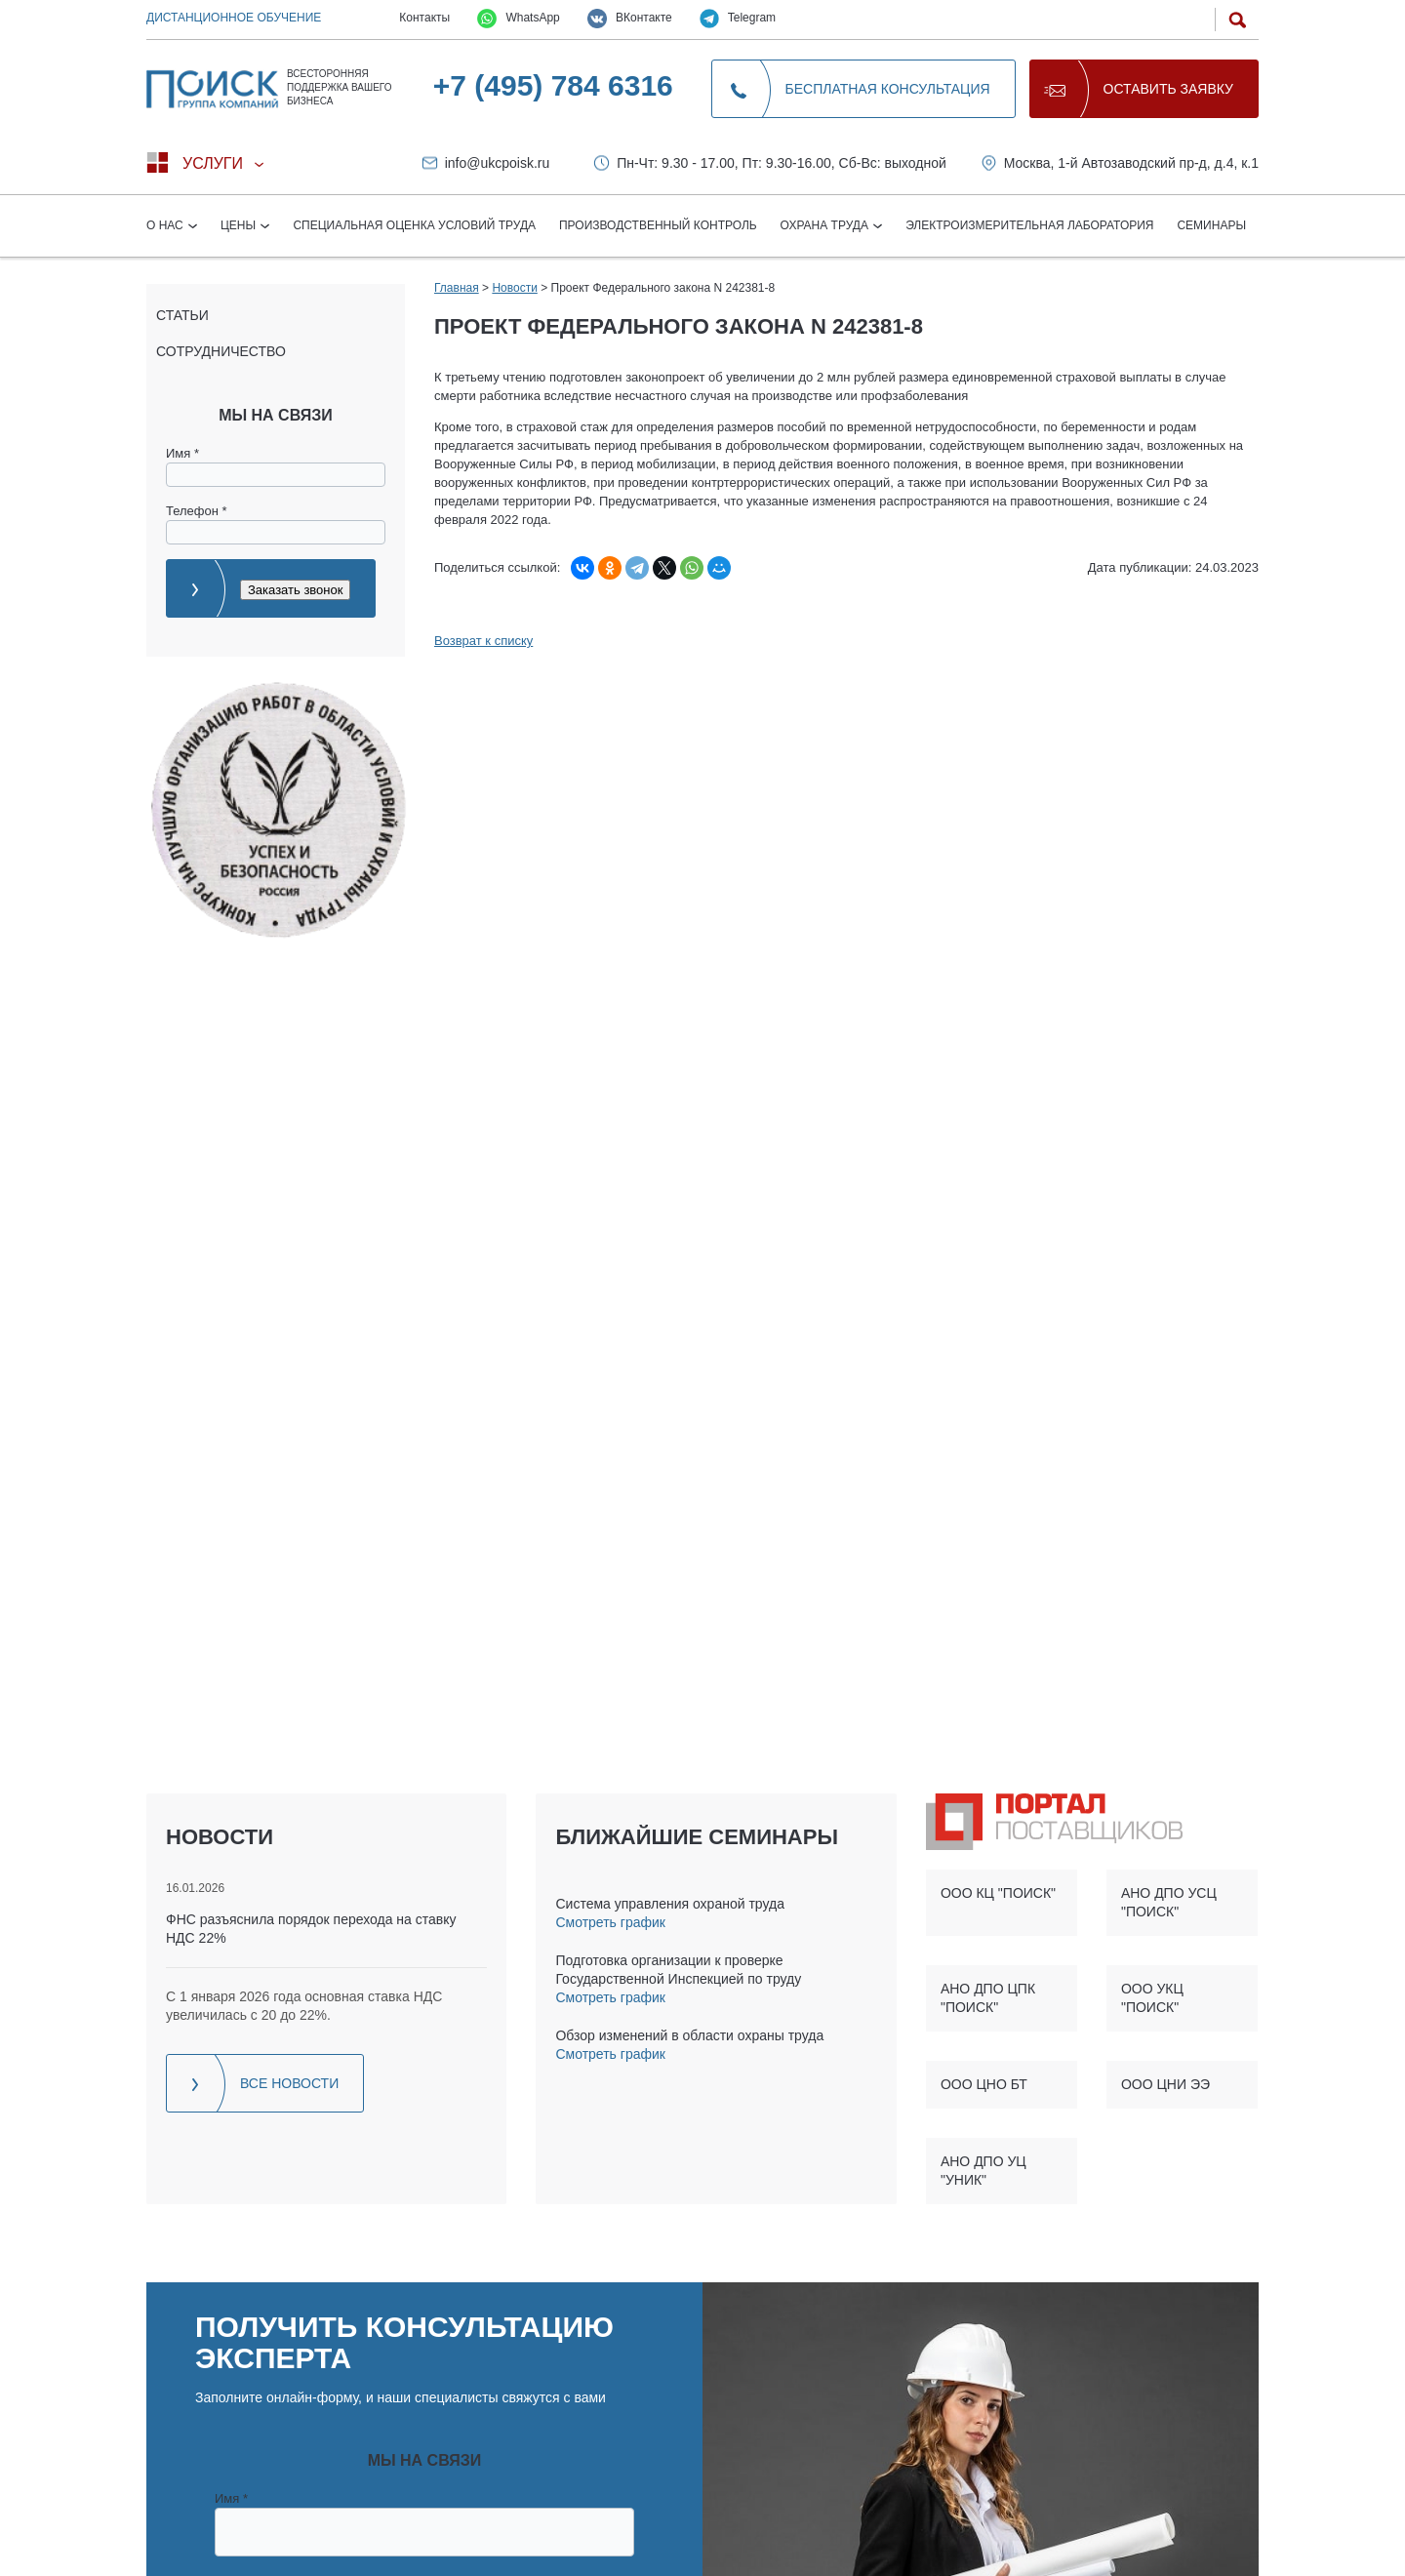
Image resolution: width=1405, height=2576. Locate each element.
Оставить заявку (1168, 89)
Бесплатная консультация (887, 89)
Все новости (289, 2083)
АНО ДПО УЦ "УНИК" (983, 2170)
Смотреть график (609, 1922)
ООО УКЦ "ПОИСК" (1152, 1998)
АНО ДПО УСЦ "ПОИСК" (1169, 1902)
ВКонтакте (629, 18)
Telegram (738, 18)
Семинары (1211, 225)
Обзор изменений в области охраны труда (689, 2035)
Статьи (182, 315)
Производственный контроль (658, 225)
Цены (240, 225)
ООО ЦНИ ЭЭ (1165, 2084)
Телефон (196, 510)
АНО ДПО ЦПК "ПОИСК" (988, 1998)
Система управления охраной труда (669, 1904)
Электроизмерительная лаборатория (1029, 225)
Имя (182, 453)
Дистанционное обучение (233, 17)
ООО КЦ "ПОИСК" (998, 1893)
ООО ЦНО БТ (984, 2084)
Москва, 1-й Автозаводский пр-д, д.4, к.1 (1131, 163)
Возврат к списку (483, 640)
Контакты (424, 17)
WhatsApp (518, 18)
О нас (166, 225)
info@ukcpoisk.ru (497, 163)
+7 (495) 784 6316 (553, 85)
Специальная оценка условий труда (414, 225)
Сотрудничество (221, 351)
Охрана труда (826, 225)
